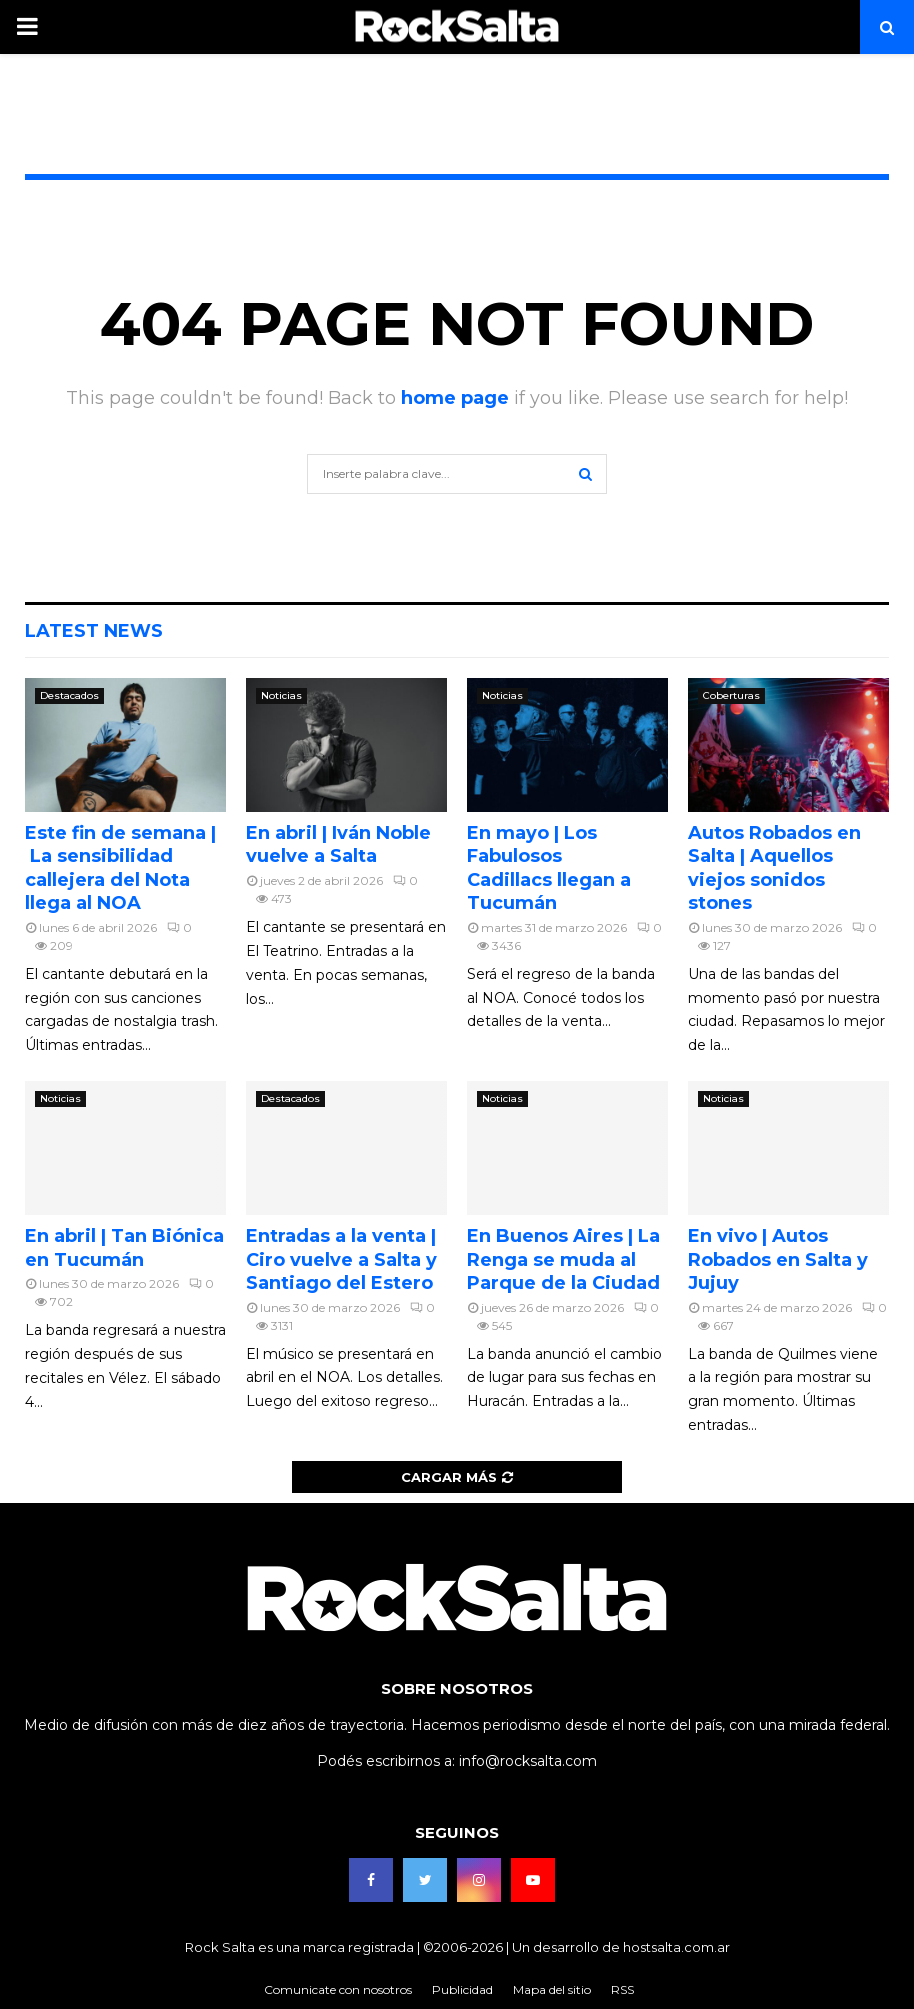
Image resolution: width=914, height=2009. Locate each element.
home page (455, 398)
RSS (622, 1989)
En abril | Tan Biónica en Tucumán (124, 1247)
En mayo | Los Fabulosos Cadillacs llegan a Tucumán (549, 868)
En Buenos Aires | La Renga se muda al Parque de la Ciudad (563, 1259)
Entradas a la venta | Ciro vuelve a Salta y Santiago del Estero (341, 1259)
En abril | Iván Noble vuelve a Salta (338, 844)
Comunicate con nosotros (338, 1989)
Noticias (281, 695)
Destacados (69, 695)
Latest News (94, 631)
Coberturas (731, 695)
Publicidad (462, 1989)
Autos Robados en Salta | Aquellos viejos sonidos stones (774, 868)
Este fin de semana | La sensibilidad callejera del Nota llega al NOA (120, 868)
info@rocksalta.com (528, 1761)
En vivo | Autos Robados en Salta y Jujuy (778, 1259)
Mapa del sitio (552, 1989)
